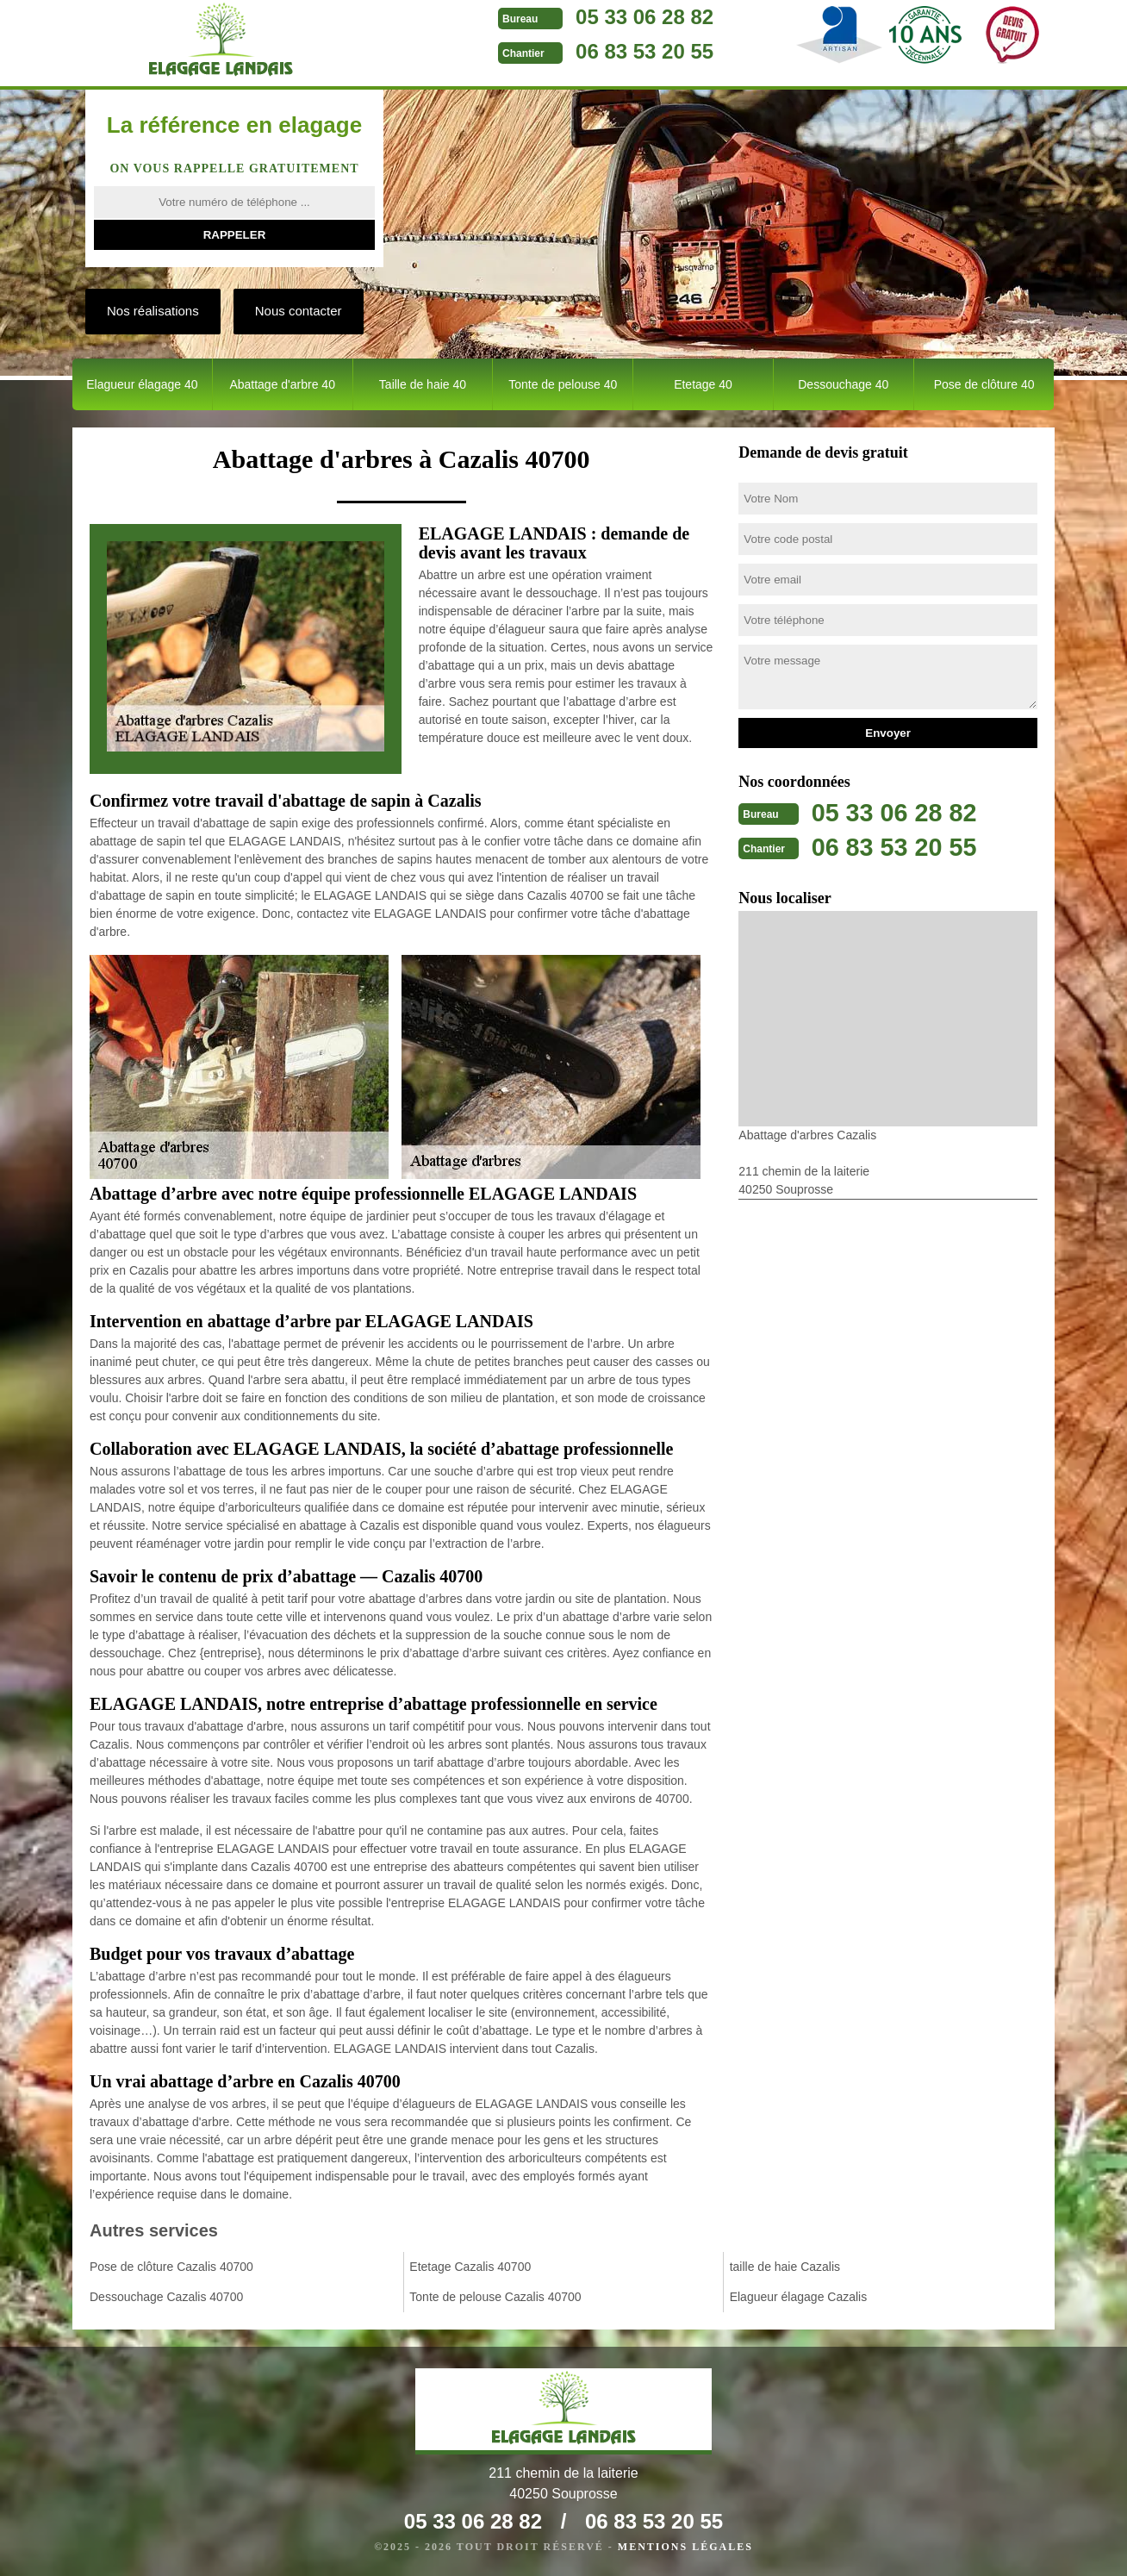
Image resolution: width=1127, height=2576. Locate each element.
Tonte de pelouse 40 (562, 384)
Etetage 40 (703, 384)
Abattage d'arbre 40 (282, 384)
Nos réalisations (153, 310)
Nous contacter (298, 310)
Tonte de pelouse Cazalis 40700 (495, 2297)
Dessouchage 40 (843, 384)
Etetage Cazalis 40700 (470, 2266)
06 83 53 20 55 (610, 51)
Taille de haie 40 (422, 384)
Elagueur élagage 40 (141, 384)
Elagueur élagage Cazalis (799, 2297)
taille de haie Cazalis (785, 2266)
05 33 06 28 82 (610, 16)
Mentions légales (685, 2547)
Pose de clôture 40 (984, 384)
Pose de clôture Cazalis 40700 (171, 2266)
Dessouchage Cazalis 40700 (166, 2297)
